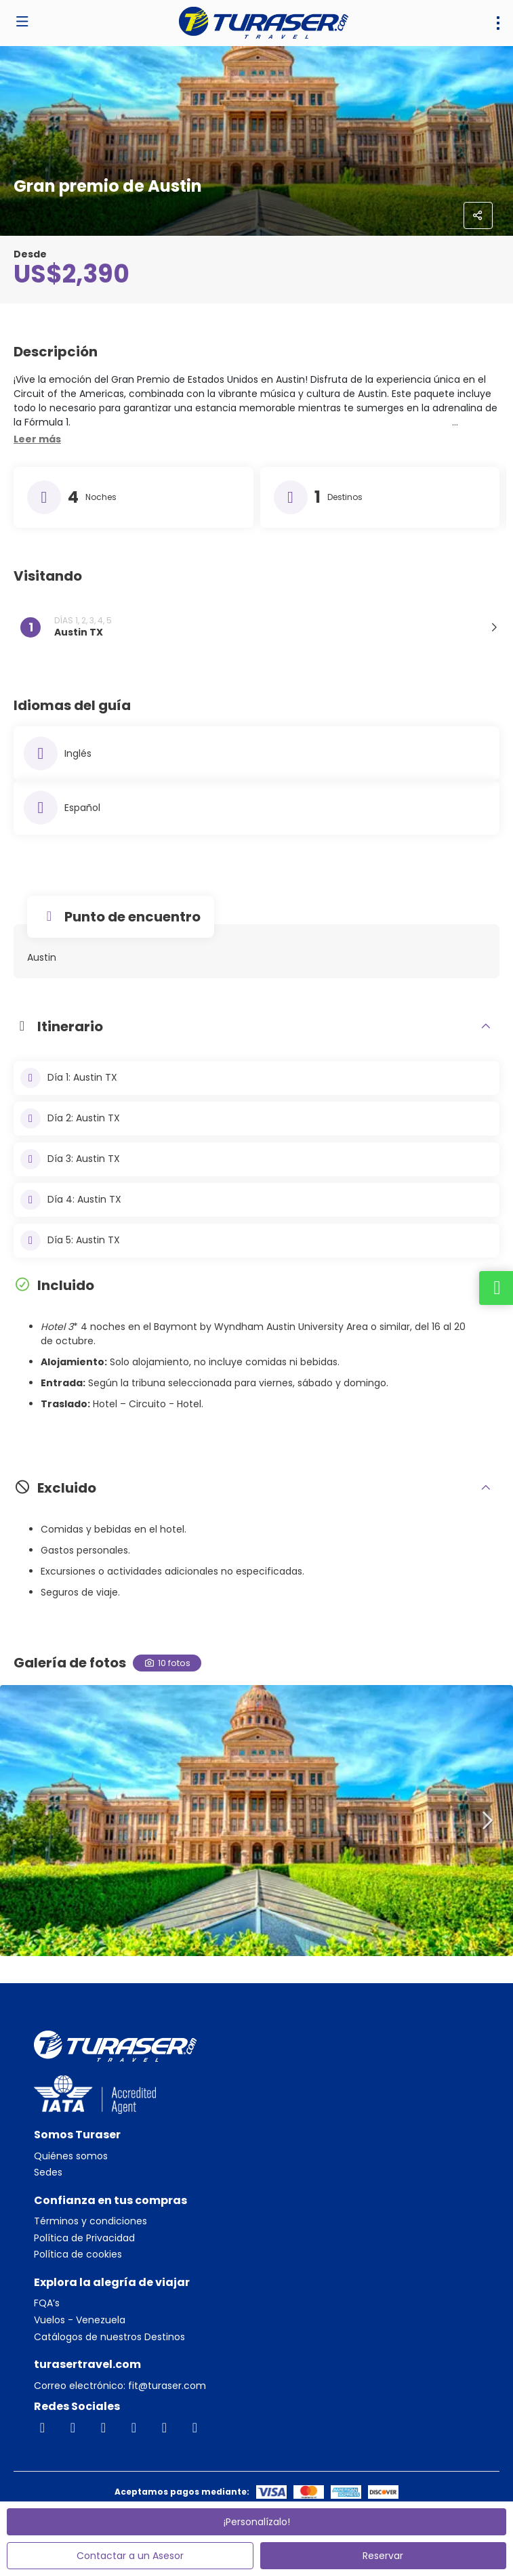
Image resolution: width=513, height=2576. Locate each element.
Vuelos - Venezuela (79, 2320)
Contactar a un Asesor (130, 2555)
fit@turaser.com (165, 2385)
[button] (37, 439)
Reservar (383, 2555)
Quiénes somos (71, 2156)
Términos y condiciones (90, 2221)
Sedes (48, 2172)
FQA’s (47, 2303)
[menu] (498, 23)
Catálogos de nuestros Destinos (109, 2337)
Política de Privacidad (84, 2238)
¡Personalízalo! (257, 2522)
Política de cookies (78, 2254)
